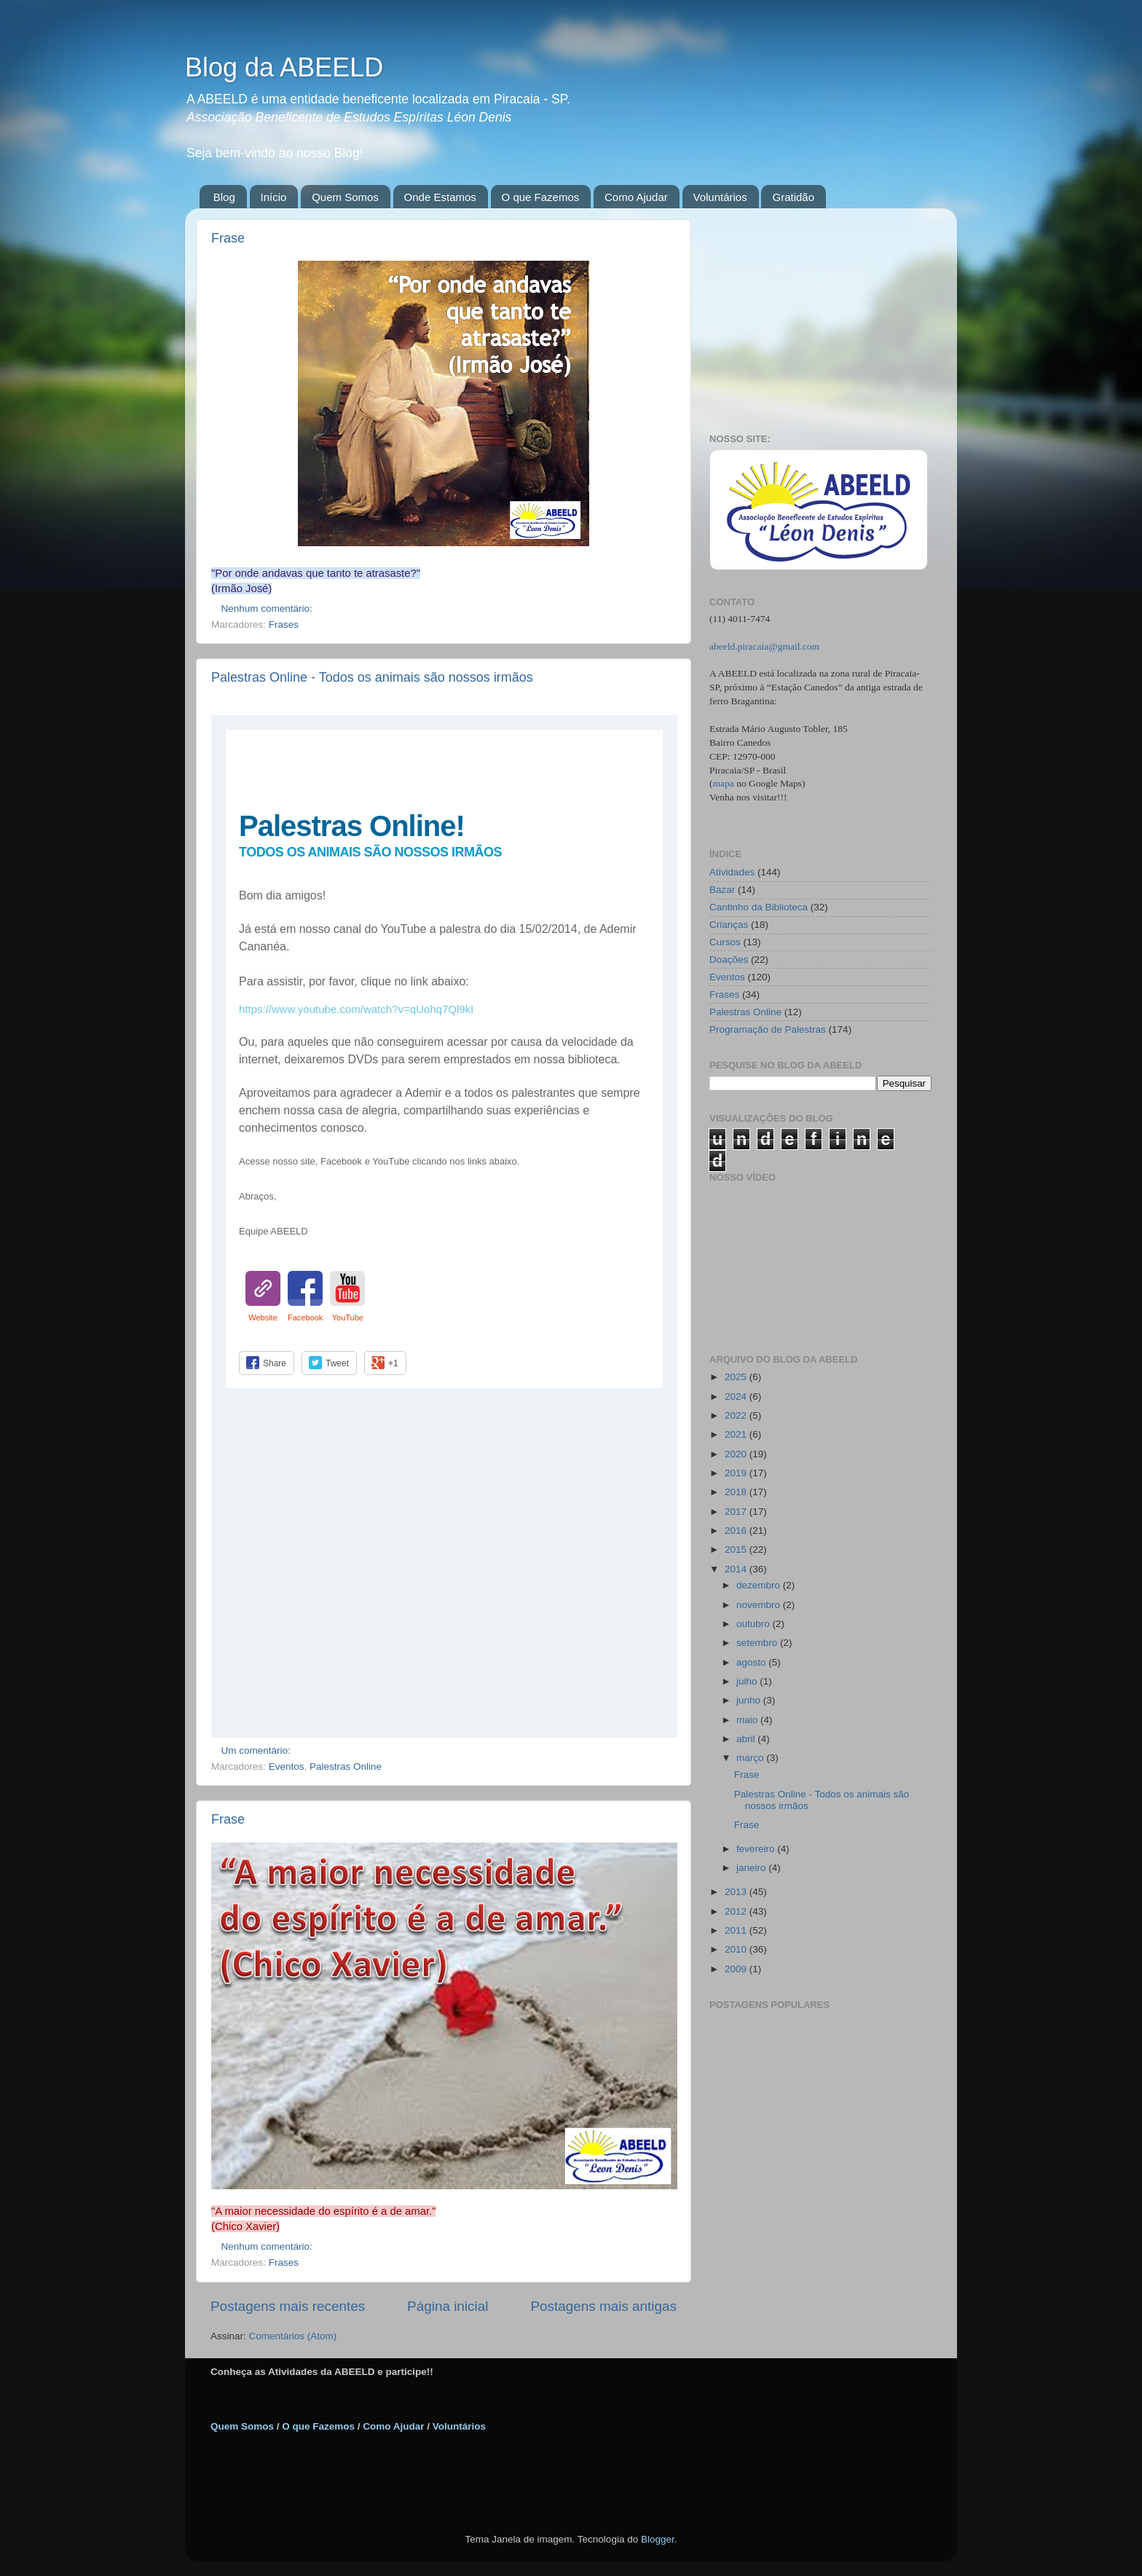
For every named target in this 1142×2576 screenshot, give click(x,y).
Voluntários (720, 197)
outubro (754, 1623)
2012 (737, 1911)
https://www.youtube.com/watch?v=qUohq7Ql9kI (356, 1009)
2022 (737, 1415)
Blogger (657, 2539)
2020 (737, 1454)
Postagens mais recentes (287, 2306)
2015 (737, 1549)
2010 (737, 1949)
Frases (284, 624)
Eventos (286, 1766)
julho (748, 1681)
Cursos (725, 942)
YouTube (347, 1317)
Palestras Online (346, 1766)
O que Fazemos (541, 197)
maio (748, 1719)
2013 (737, 1891)
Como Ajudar (636, 197)
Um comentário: (257, 1750)
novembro (759, 1604)
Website (262, 1317)
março (751, 1757)
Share (274, 1363)
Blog (224, 197)
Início (274, 197)
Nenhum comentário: (268, 608)
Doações (728, 959)
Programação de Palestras (767, 1029)
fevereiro (756, 1848)
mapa (723, 783)
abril (746, 1738)
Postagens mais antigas (603, 2306)
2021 (737, 1434)
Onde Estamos (440, 197)
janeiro (752, 1867)
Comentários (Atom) (293, 2336)
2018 (737, 1491)
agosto (752, 1662)
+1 (393, 1363)
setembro (758, 1642)
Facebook (305, 1317)
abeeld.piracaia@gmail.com (764, 646)
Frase (228, 238)
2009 (737, 1968)
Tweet (337, 1363)
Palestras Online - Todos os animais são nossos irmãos (372, 677)
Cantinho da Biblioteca (758, 907)
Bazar (722, 889)
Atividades (732, 872)
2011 (737, 1930)
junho (749, 1700)
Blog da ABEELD (284, 67)
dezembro (759, 1585)
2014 (737, 1569)
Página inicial (447, 2306)
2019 (737, 1473)
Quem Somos (345, 197)
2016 (737, 1530)
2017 (737, 1511)
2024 (737, 1396)
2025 (737, 1376)
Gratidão (793, 197)
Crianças (728, 924)
